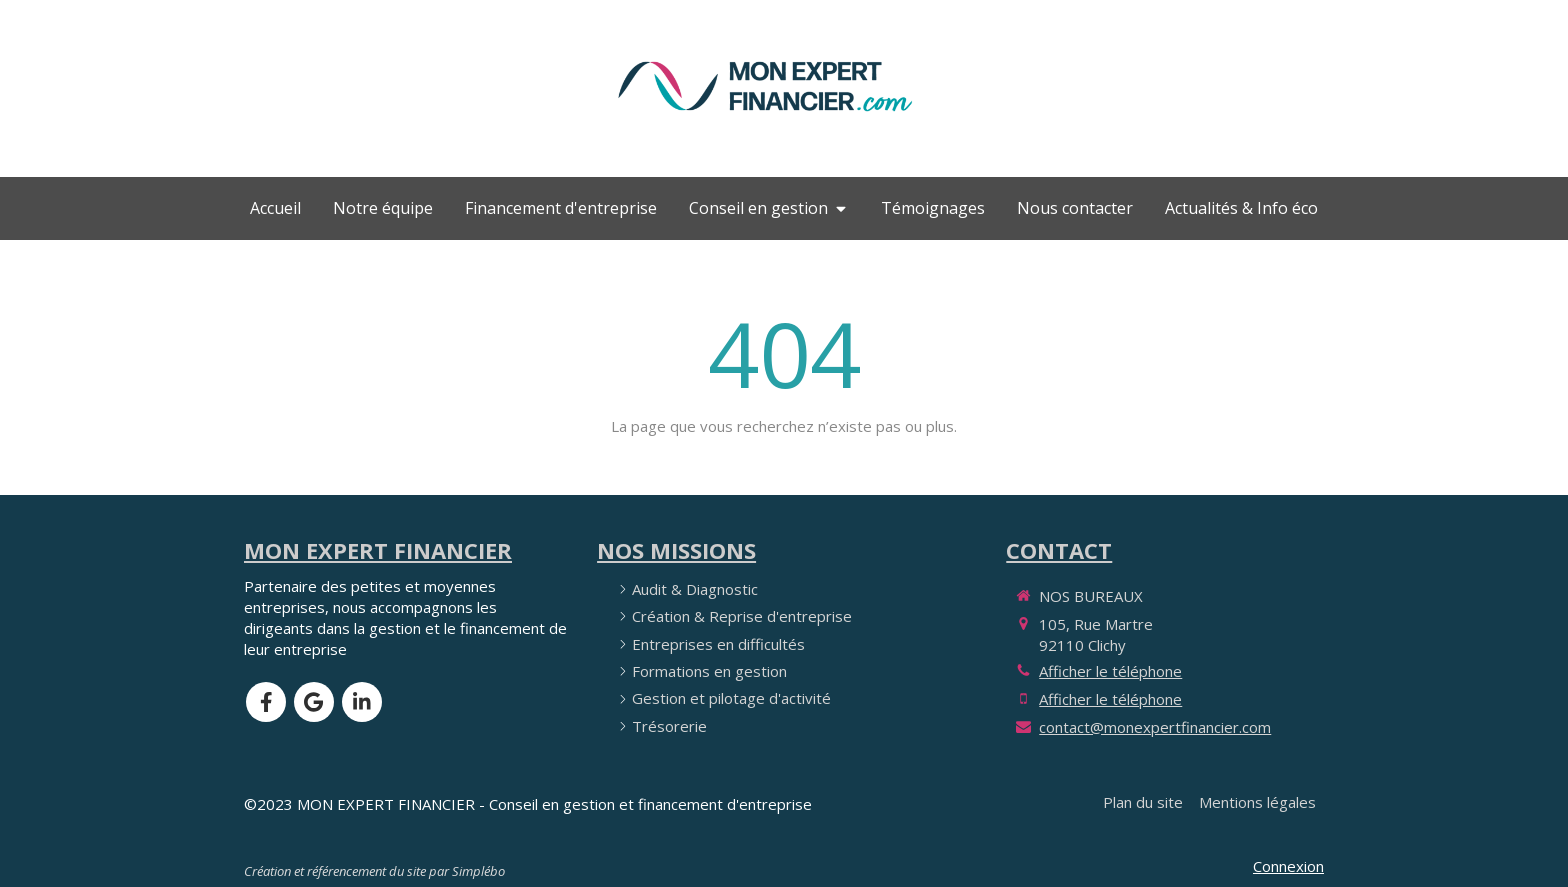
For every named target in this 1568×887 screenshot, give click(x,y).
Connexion (1288, 866)
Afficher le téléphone (1110, 671)
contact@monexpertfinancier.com (1155, 727)
